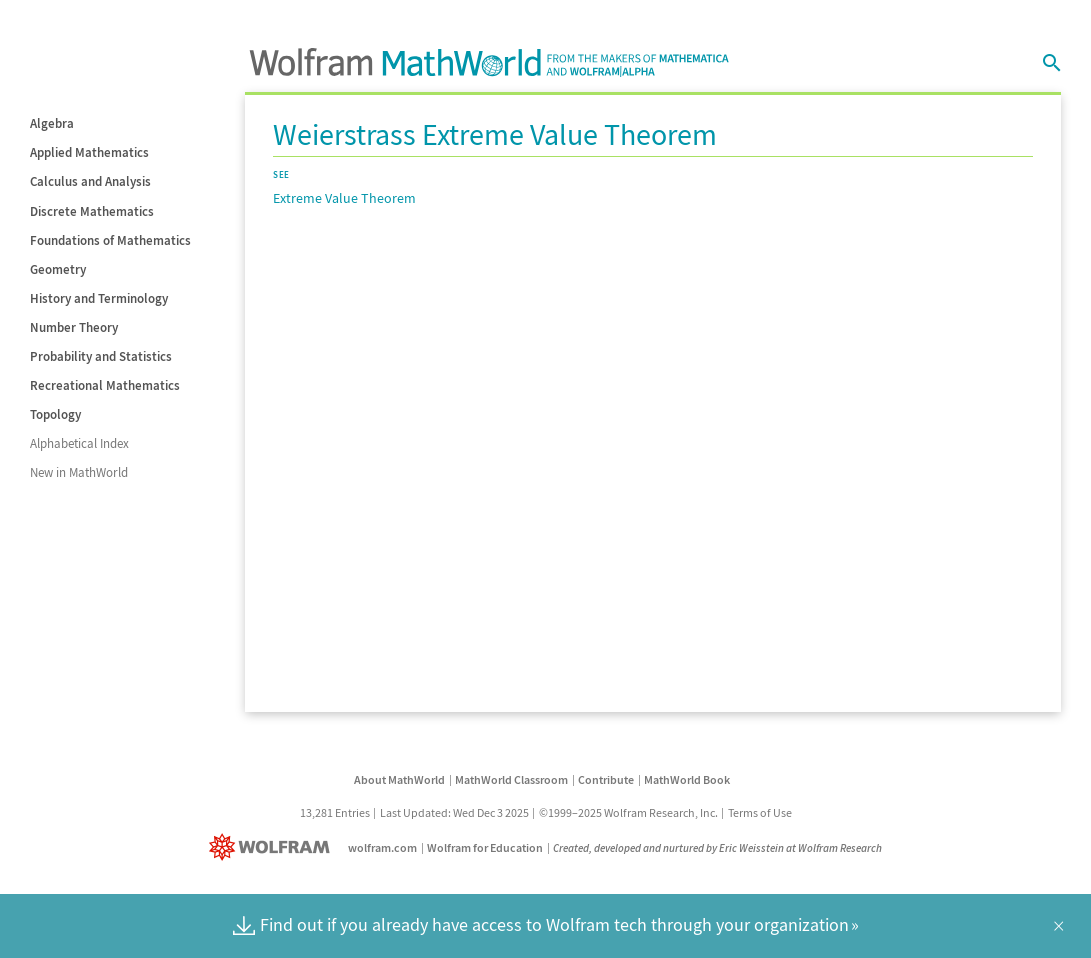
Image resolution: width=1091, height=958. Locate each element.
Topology (55, 414)
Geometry (58, 269)
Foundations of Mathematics (110, 240)
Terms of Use (760, 812)
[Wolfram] (273, 847)
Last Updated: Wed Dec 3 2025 (454, 812)
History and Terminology (99, 298)
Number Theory (74, 327)
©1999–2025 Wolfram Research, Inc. (628, 812)
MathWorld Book (687, 779)
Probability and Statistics (101, 356)
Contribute (606, 779)
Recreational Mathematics (105, 385)
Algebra (52, 123)
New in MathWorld (79, 472)
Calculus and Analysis (90, 181)
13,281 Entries (335, 812)
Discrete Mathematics (92, 211)
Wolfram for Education (485, 847)
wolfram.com (382, 847)
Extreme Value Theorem (344, 198)
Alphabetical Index (79, 443)
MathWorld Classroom (511, 779)
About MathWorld (399, 779)
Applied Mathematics (89, 152)
